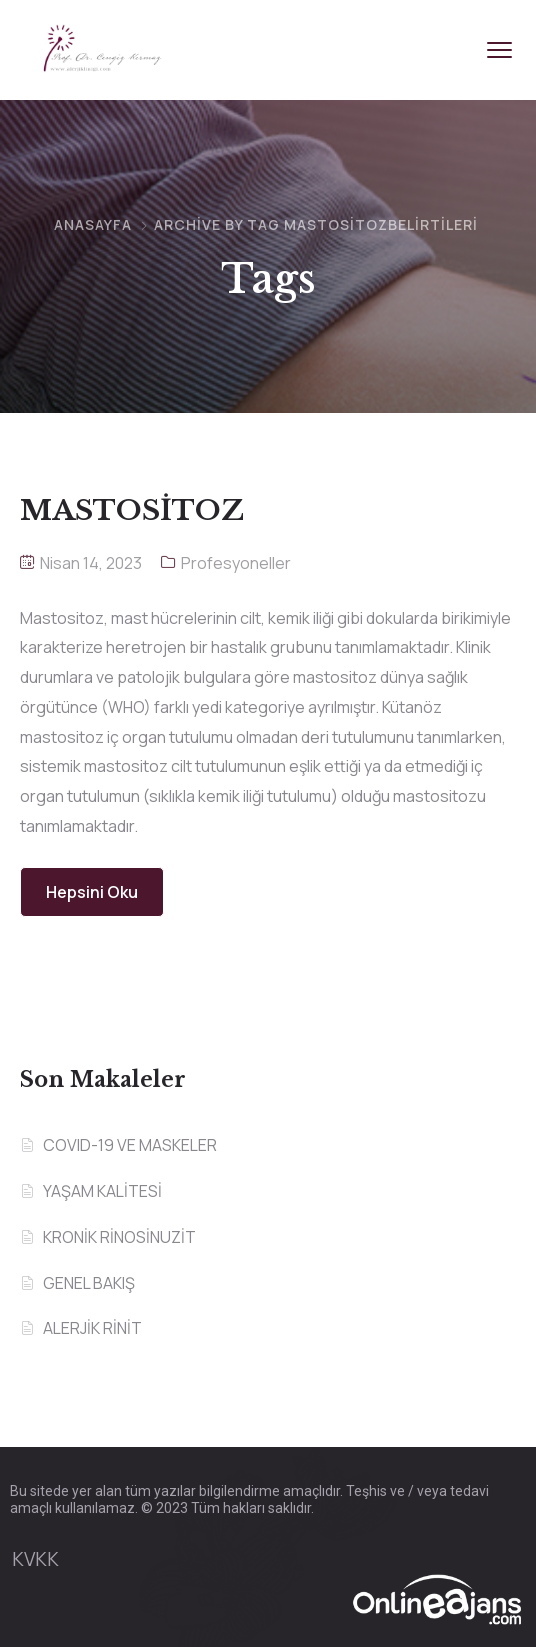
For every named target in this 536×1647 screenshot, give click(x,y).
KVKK (35, 1559)
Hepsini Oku (92, 892)
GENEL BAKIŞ (89, 1283)
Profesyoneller (236, 563)
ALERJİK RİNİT (92, 1328)
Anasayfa (93, 224)
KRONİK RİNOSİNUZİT (119, 1237)
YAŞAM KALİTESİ (102, 1191)
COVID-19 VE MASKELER (130, 1145)
